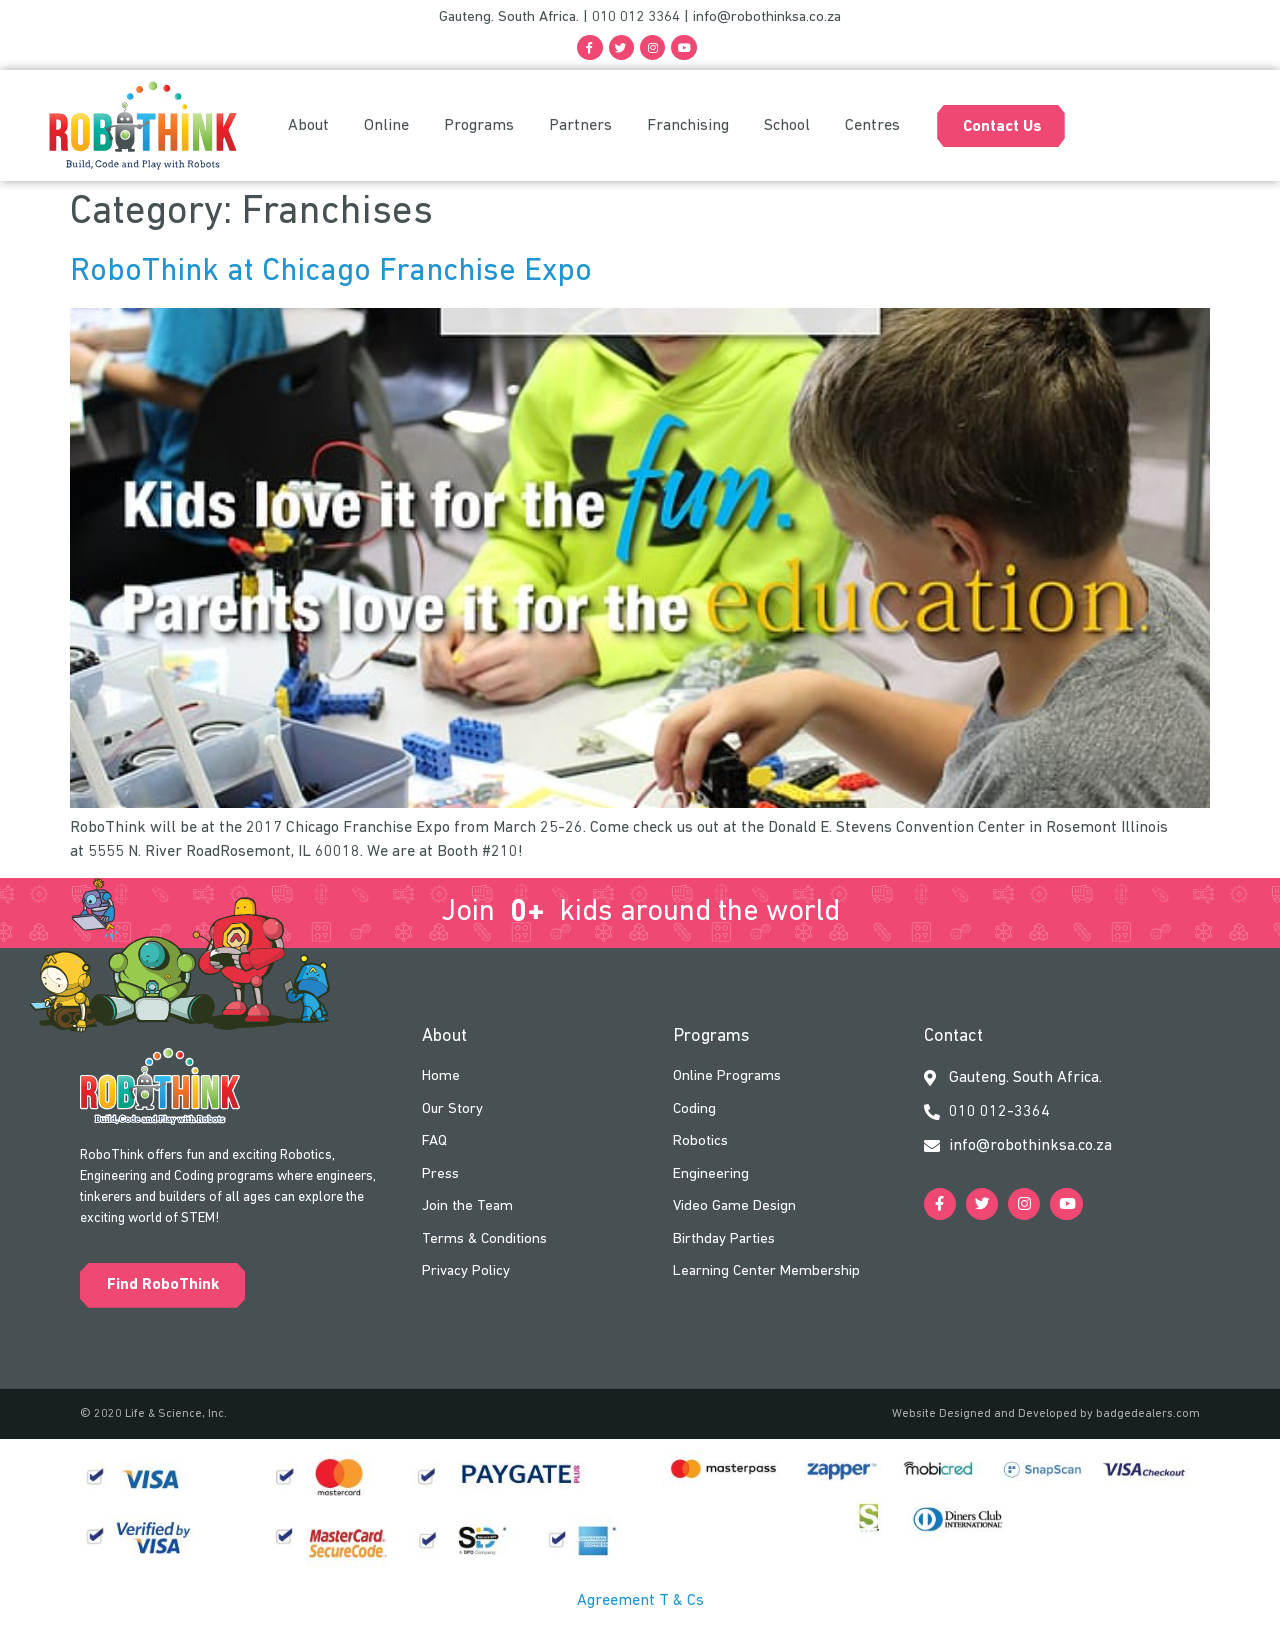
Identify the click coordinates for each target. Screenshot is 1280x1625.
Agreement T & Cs (640, 1603)
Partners (580, 127)
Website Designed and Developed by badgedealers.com (1046, 1416)
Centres (872, 127)
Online (386, 127)
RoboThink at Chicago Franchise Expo (331, 273)
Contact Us (1002, 128)
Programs (479, 127)
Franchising (688, 127)
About (308, 127)
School (787, 127)
